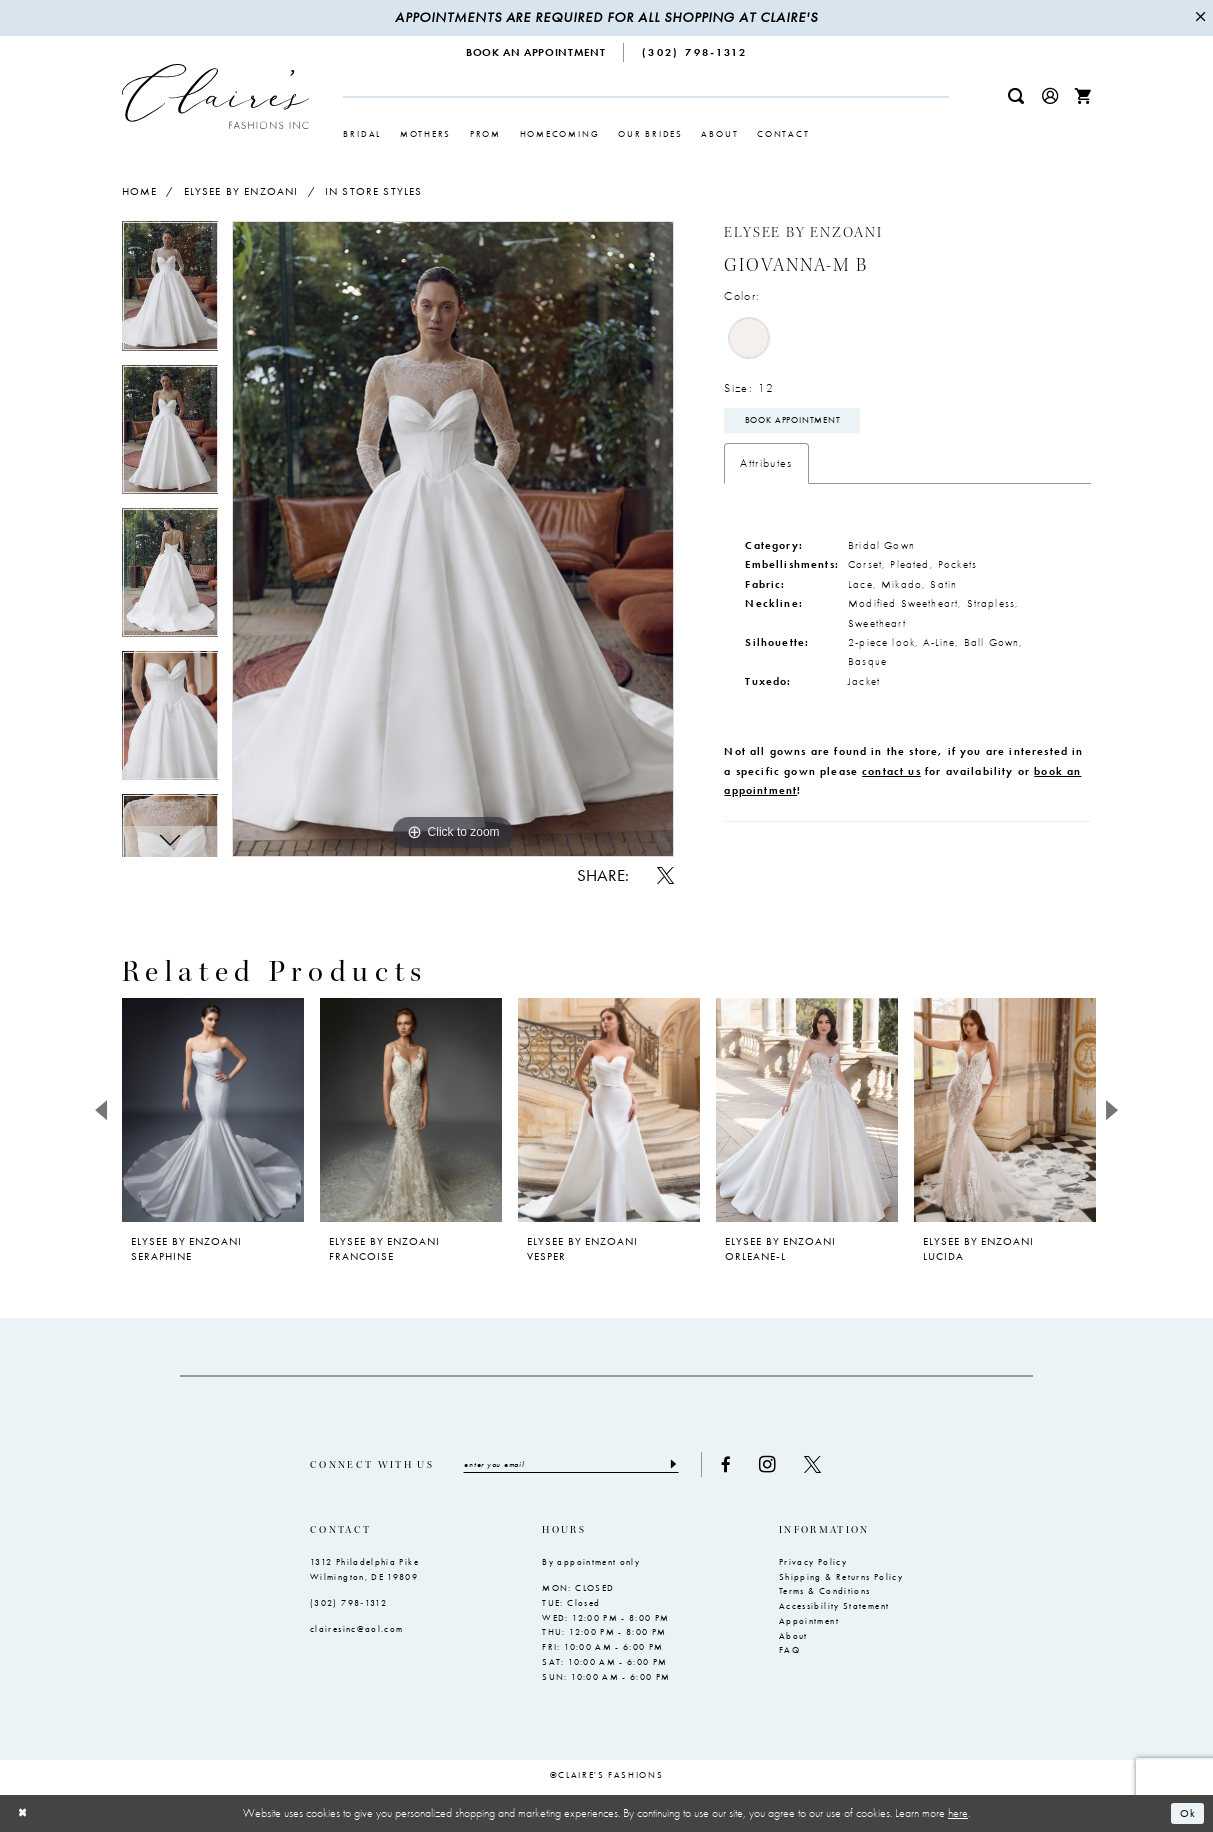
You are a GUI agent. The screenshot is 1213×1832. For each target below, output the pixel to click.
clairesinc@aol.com (356, 1629)
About (793, 1636)
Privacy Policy (813, 1562)
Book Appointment (793, 421)
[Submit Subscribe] (675, 1465)
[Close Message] (1199, 18)
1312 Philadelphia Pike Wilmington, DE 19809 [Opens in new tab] (364, 1569)
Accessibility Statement (834, 1606)
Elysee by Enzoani (241, 191)
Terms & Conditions (824, 1591)
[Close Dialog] (23, 1813)
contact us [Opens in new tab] (891, 771)
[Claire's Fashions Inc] (216, 96)
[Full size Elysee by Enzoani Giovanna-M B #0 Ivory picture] (453, 539)
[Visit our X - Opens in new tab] (814, 1464)
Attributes (766, 463)
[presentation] (213, 1110)
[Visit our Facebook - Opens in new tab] (728, 1464)
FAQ (789, 1650)
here (958, 1813)
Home (140, 191)
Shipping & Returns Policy (841, 1577)
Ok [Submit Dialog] (1187, 1813)
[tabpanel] (170, 292)
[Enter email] (573, 1465)
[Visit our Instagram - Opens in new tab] (769, 1464)
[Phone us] (694, 52)
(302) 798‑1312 (348, 1603)
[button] (1050, 96)
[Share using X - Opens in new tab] (665, 875)
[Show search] (1016, 96)
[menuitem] (536, 52)
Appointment (809, 1621)
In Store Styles (373, 191)
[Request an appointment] (536, 52)
